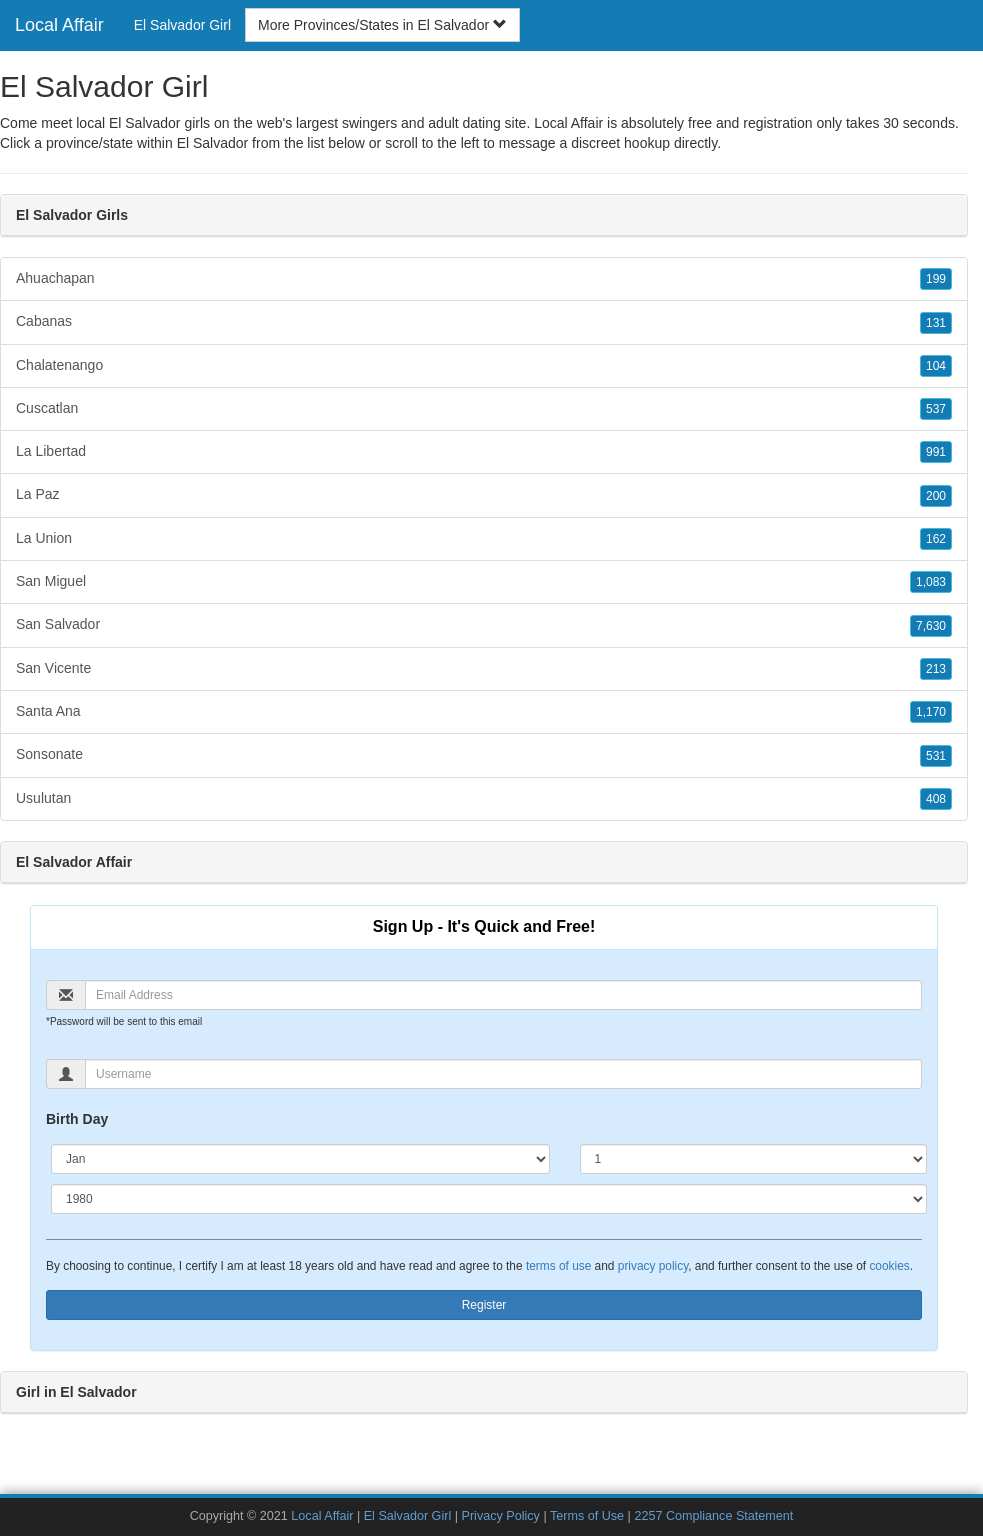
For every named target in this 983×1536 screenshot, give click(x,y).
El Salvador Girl (182, 25)
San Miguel (484, 582)
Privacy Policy (501, 1516)
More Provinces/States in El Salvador (382, 25)
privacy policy (653, 1266)
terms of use (558, 1266)
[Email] (503, 995)
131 (936, 323)
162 (936, 539)
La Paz (484, 495)
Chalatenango (484, 366)
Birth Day (77, 1119)
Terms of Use (587, 1516)
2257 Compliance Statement (713, 1516)
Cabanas (484, 322)
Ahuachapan (484, 279)
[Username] (503, 1074)
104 (936, 366)
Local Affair (59, 25)
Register (484, 1305)
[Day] (754, 1159)
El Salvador (213, 143)
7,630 (931, 626)
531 (936, 756)
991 (936, 452)
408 (936, 799)
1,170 (931, 712)
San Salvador (484, 625)
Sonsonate (484, 755)
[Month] (300, 1159)
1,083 (931, 582)
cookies (889, 1266)
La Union (484, 539)
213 (936, 669)
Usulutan (484, 799)
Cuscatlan (484, 409)
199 (936, 279)
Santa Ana (484, 712)
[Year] (489, 1199)
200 (936, 496)
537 (936, 409)
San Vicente (484, 669)
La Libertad (484, 452)
